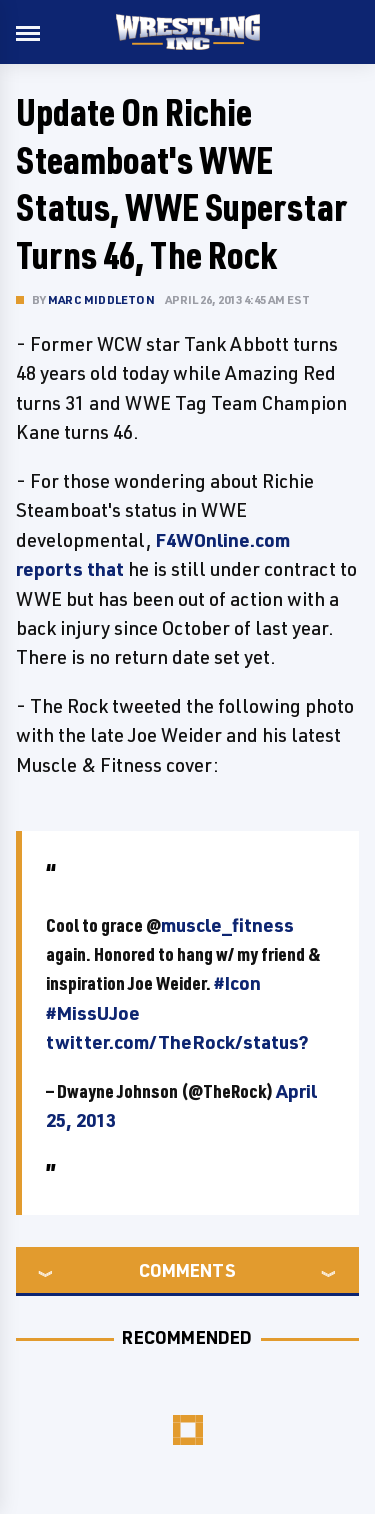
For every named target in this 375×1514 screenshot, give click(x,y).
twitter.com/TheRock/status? (177, 1042)
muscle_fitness (227, 925)
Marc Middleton (101, 299)
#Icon (237, 983)
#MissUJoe (93, 1013)
